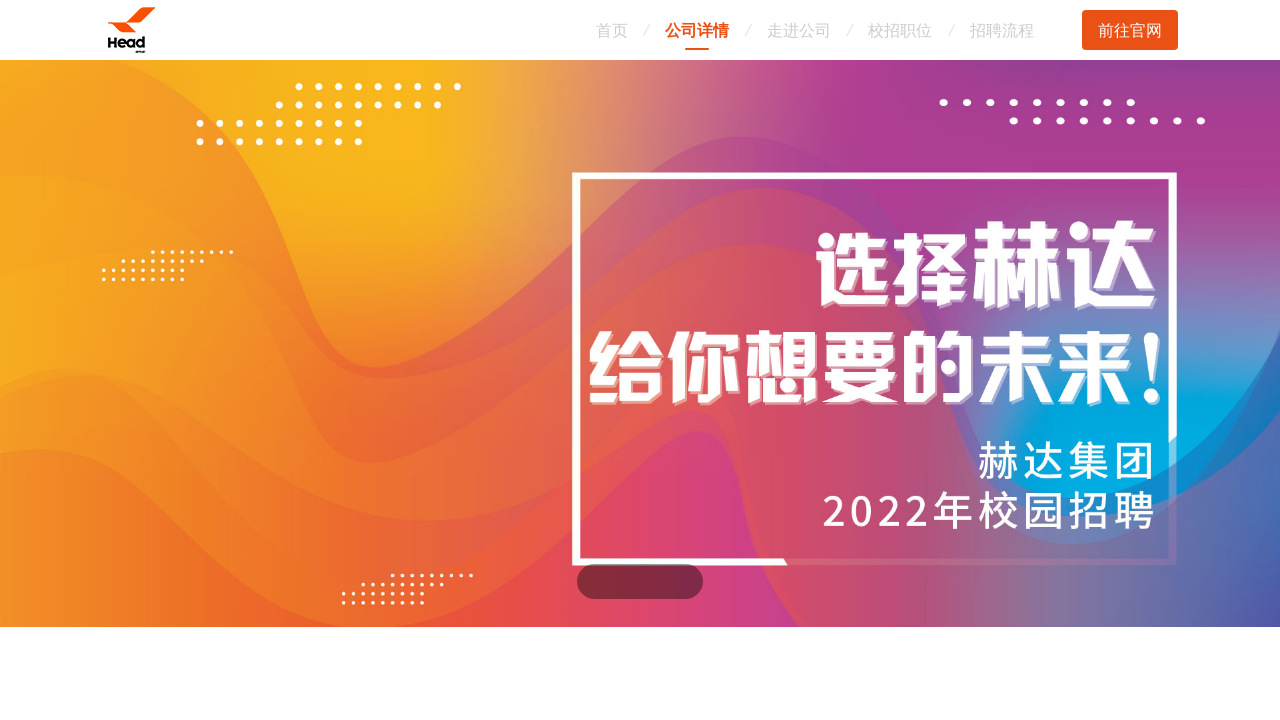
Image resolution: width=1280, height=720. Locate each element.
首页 (612, 30)
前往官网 (1130, 30)
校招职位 (900, 30)
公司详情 (697, 30)
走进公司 (799, 30)
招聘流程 (1002, 30)
